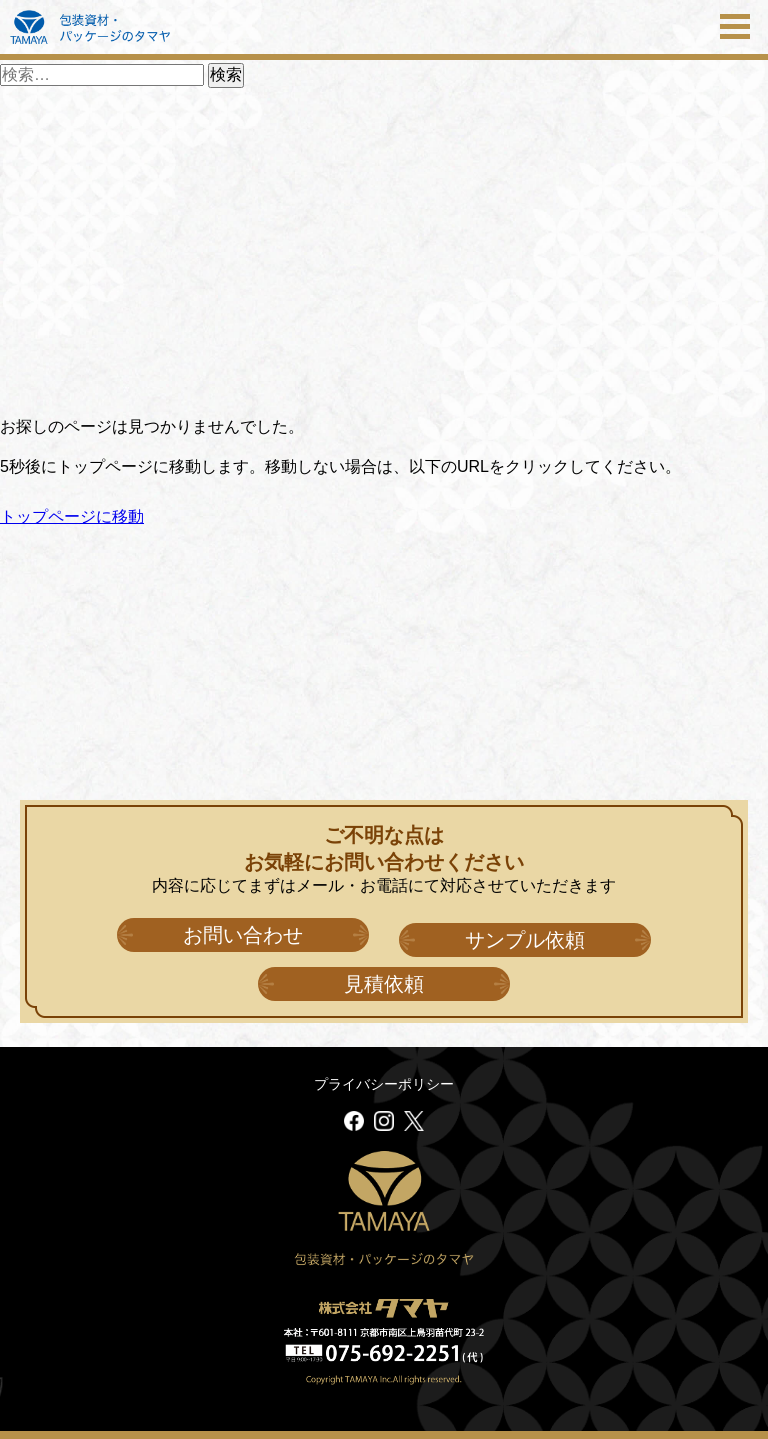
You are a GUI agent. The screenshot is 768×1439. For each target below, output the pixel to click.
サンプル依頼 (525, 940)
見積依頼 (384, 984)
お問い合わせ (243, 935)
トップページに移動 (72, 516)
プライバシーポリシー (384, 1084)
